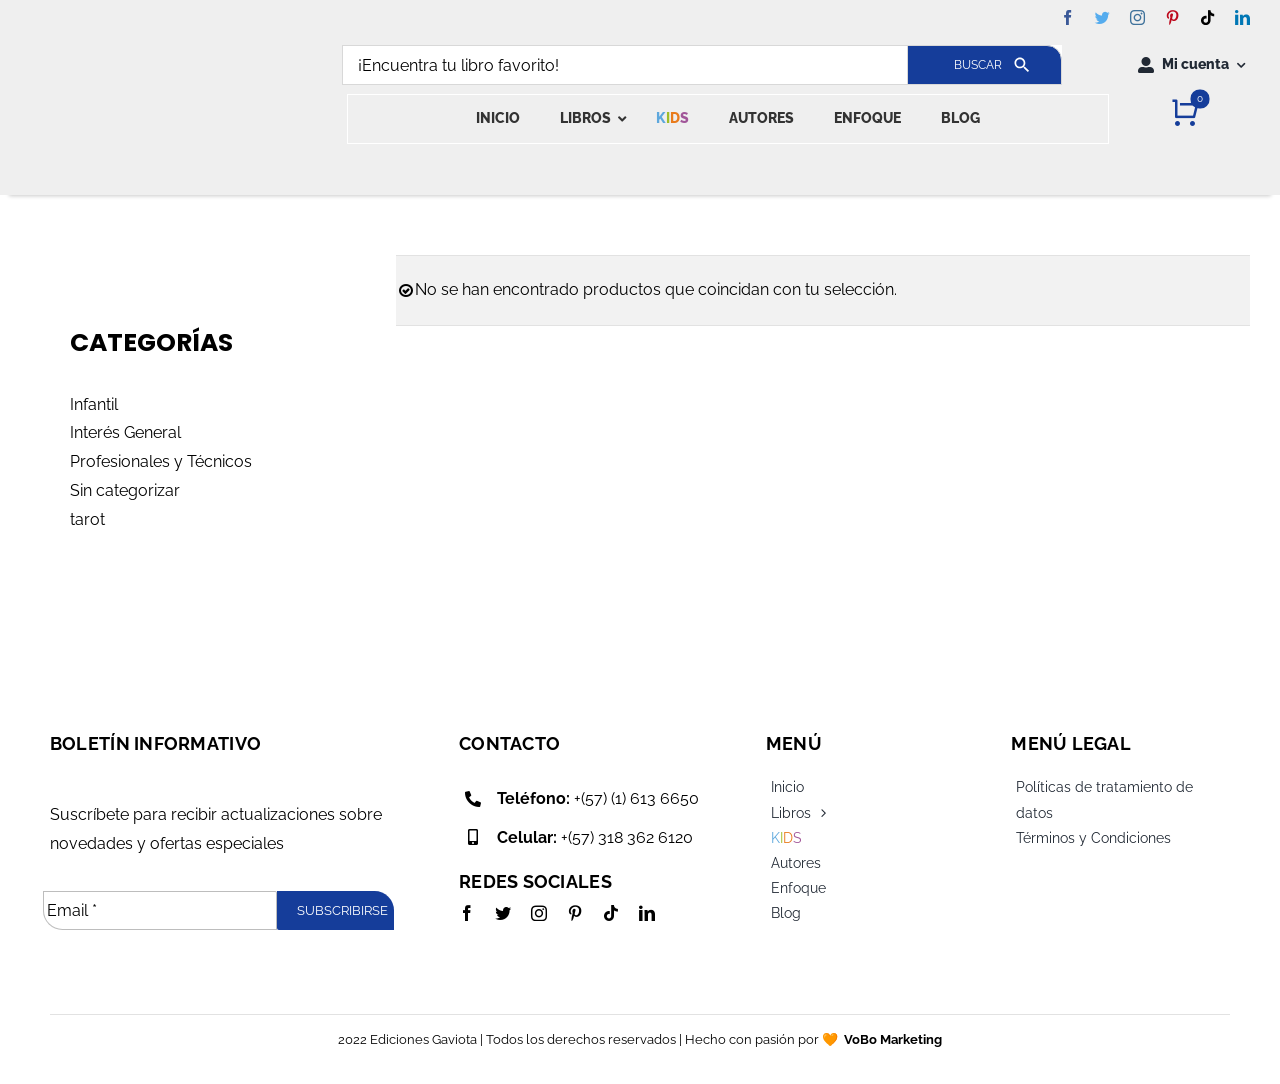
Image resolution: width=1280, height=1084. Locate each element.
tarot (87, 519)
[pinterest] (1172, 17)
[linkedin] (1242, 17)
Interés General (125, 432)
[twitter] (1102, 17)
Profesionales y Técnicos (161, 461)
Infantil (94, 404)
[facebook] (1067, 17)
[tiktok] (1207, 17)
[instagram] (1137, 17)
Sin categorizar (125, 490)
